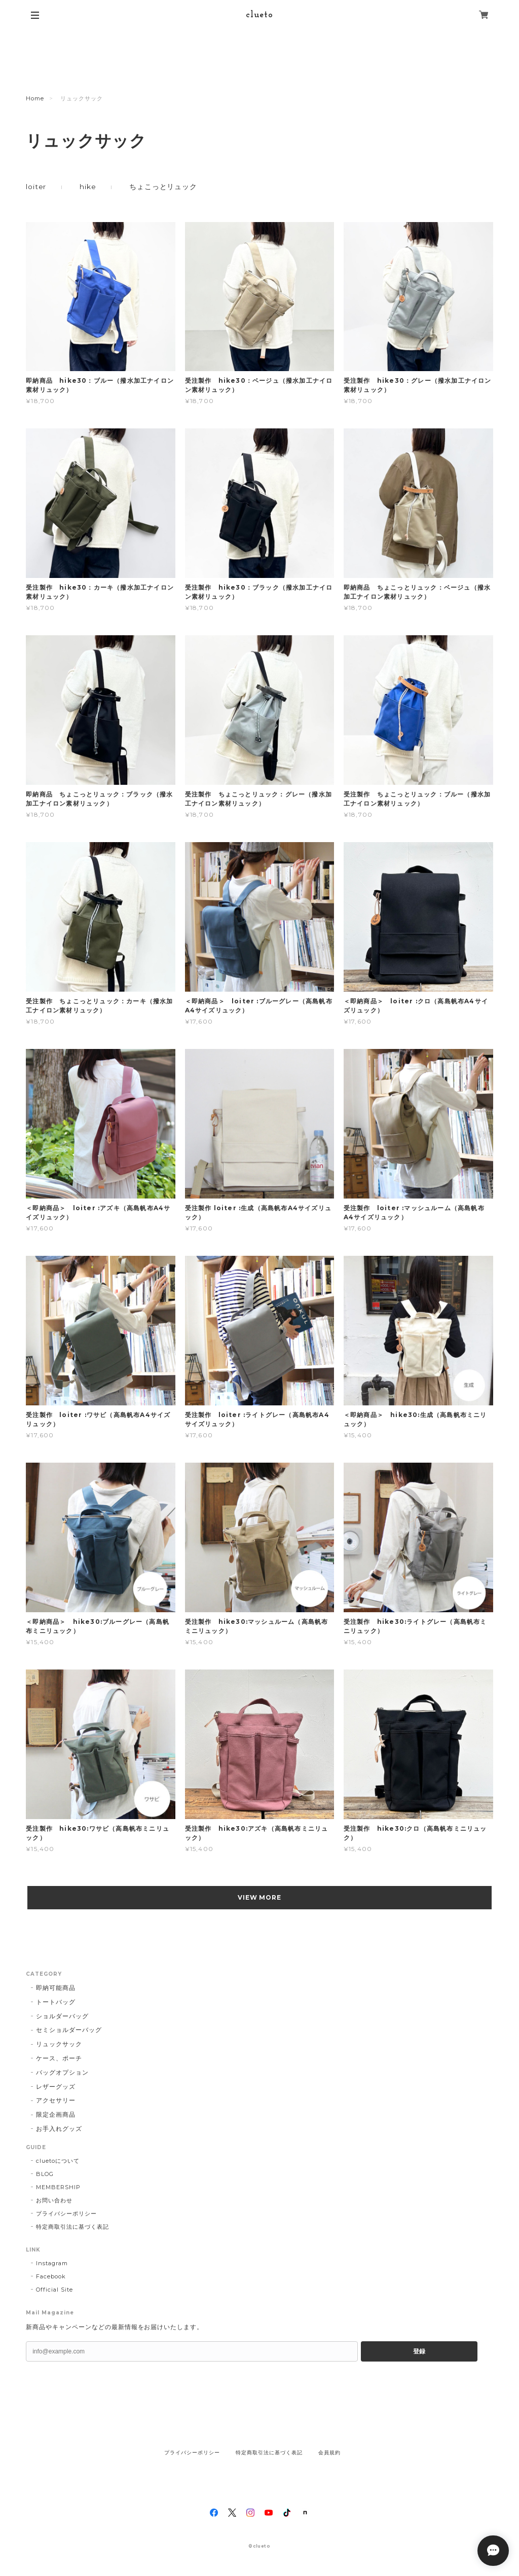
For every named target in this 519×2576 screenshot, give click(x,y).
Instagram (52, 2263)
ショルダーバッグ (62, 2016)
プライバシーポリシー (66, 2213)
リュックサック (59, 2044)
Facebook (51, 2276)
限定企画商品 (56, 2114)
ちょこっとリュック (163, 187)
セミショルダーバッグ (69, 2030)
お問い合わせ (54, 2200)
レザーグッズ (56, 2086)
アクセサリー (56, 2100)
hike (88, 187)
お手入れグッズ (59, 2128)
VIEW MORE (260, 1897)
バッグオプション (62, 2072)
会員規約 (329, 2452)
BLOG (45, 2174)
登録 (419, 2351)
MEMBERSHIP (58, 2187)
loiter (36, 187)
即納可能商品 (56, 1987)
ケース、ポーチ (59, 2058)
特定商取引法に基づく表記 (72, 2226)
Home (35, 98)
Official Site (54, 2289)
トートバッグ (56, 2002)
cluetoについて (58, 2160)
